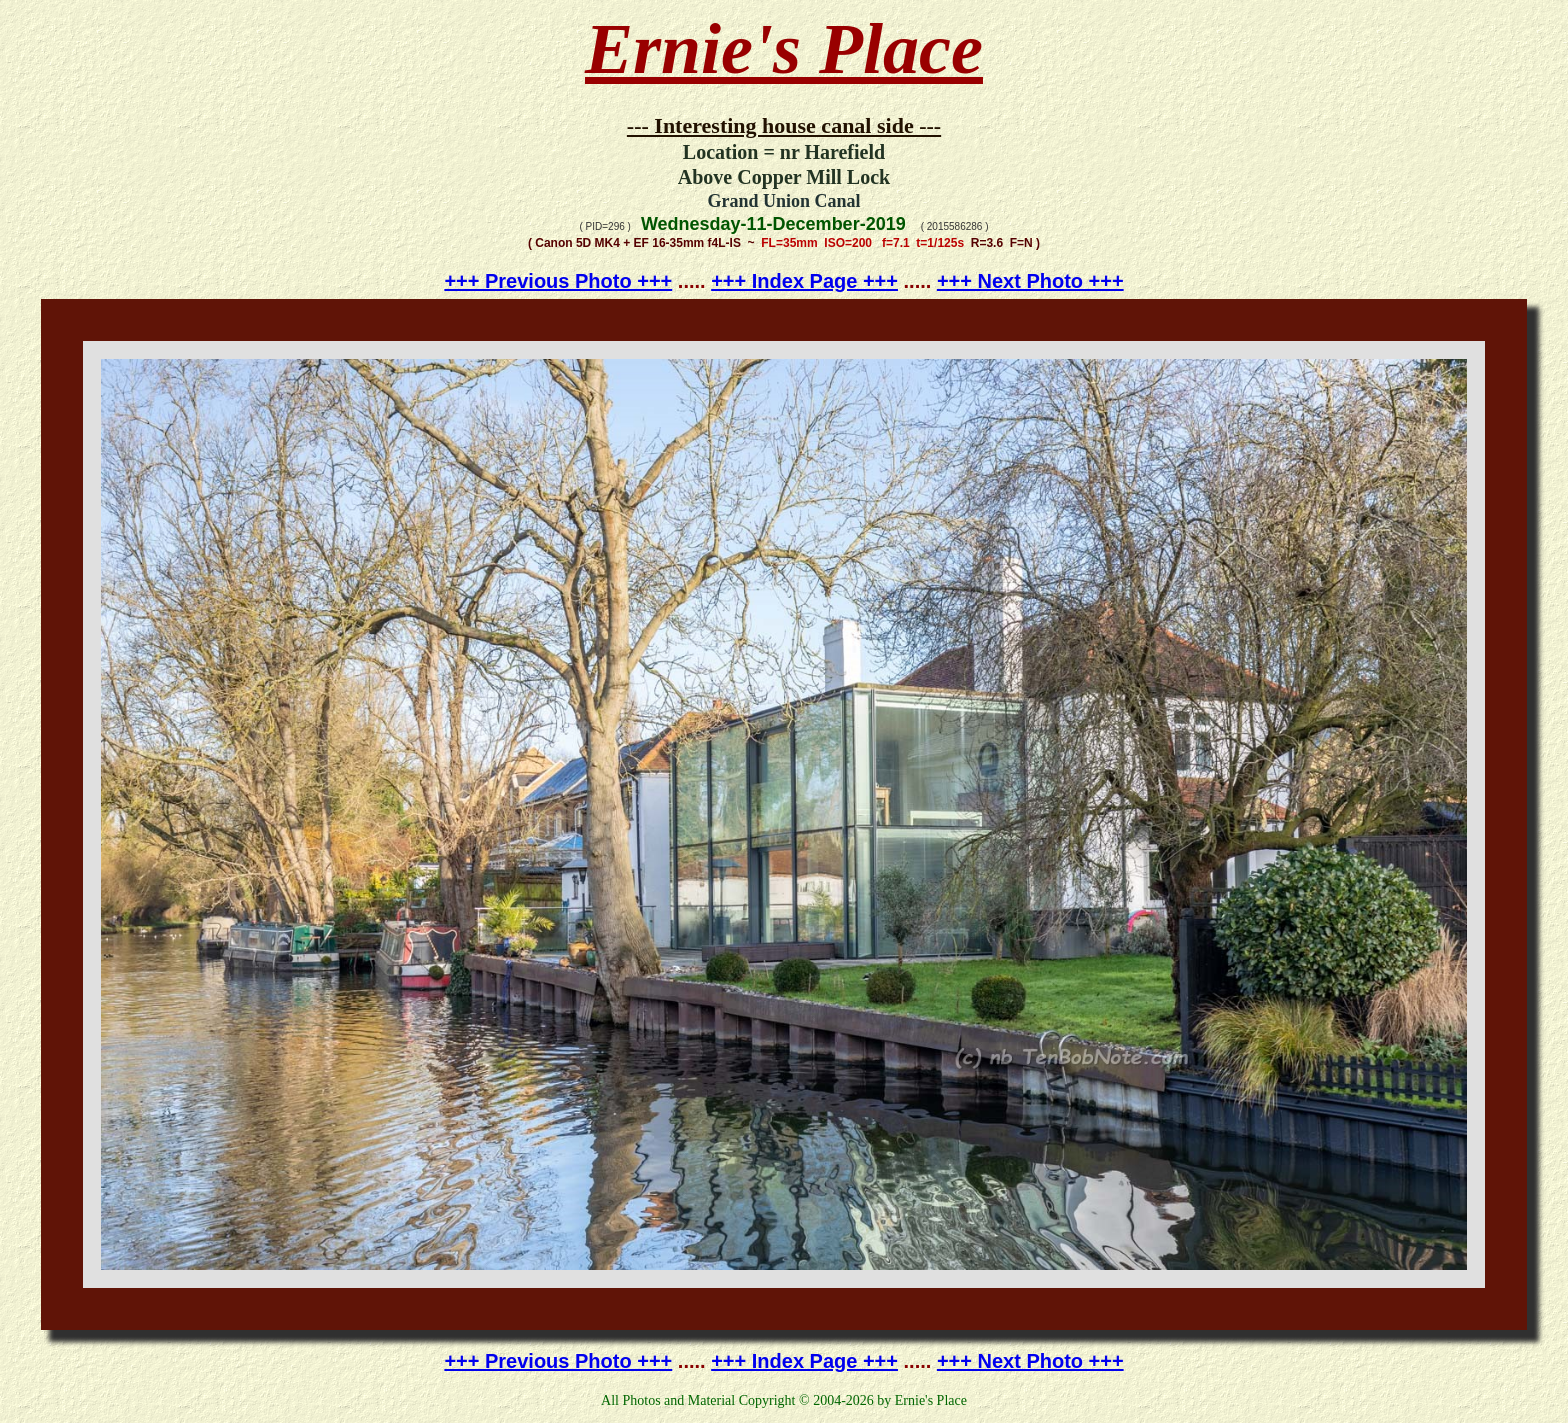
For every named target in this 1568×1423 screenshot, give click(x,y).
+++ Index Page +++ (804, 281)
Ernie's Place (784, 49)
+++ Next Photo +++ (1030, 281)
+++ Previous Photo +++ (558, 281)
